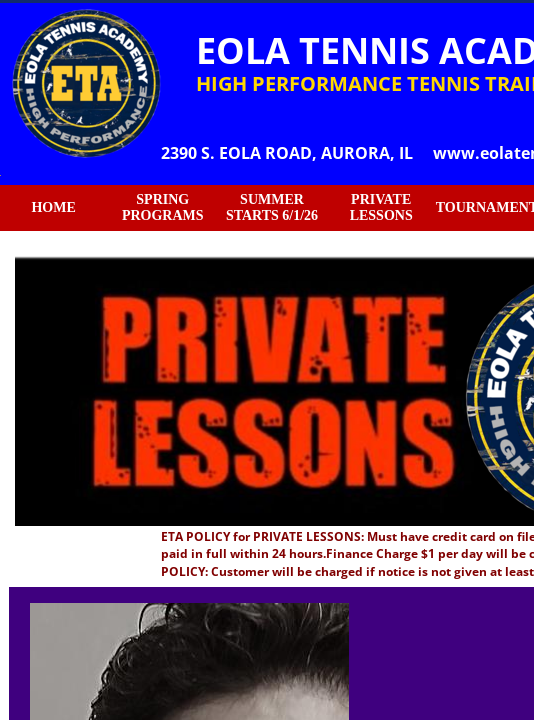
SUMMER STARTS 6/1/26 (272, 207)
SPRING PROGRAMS (163, 207)
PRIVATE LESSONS (381, 207)
